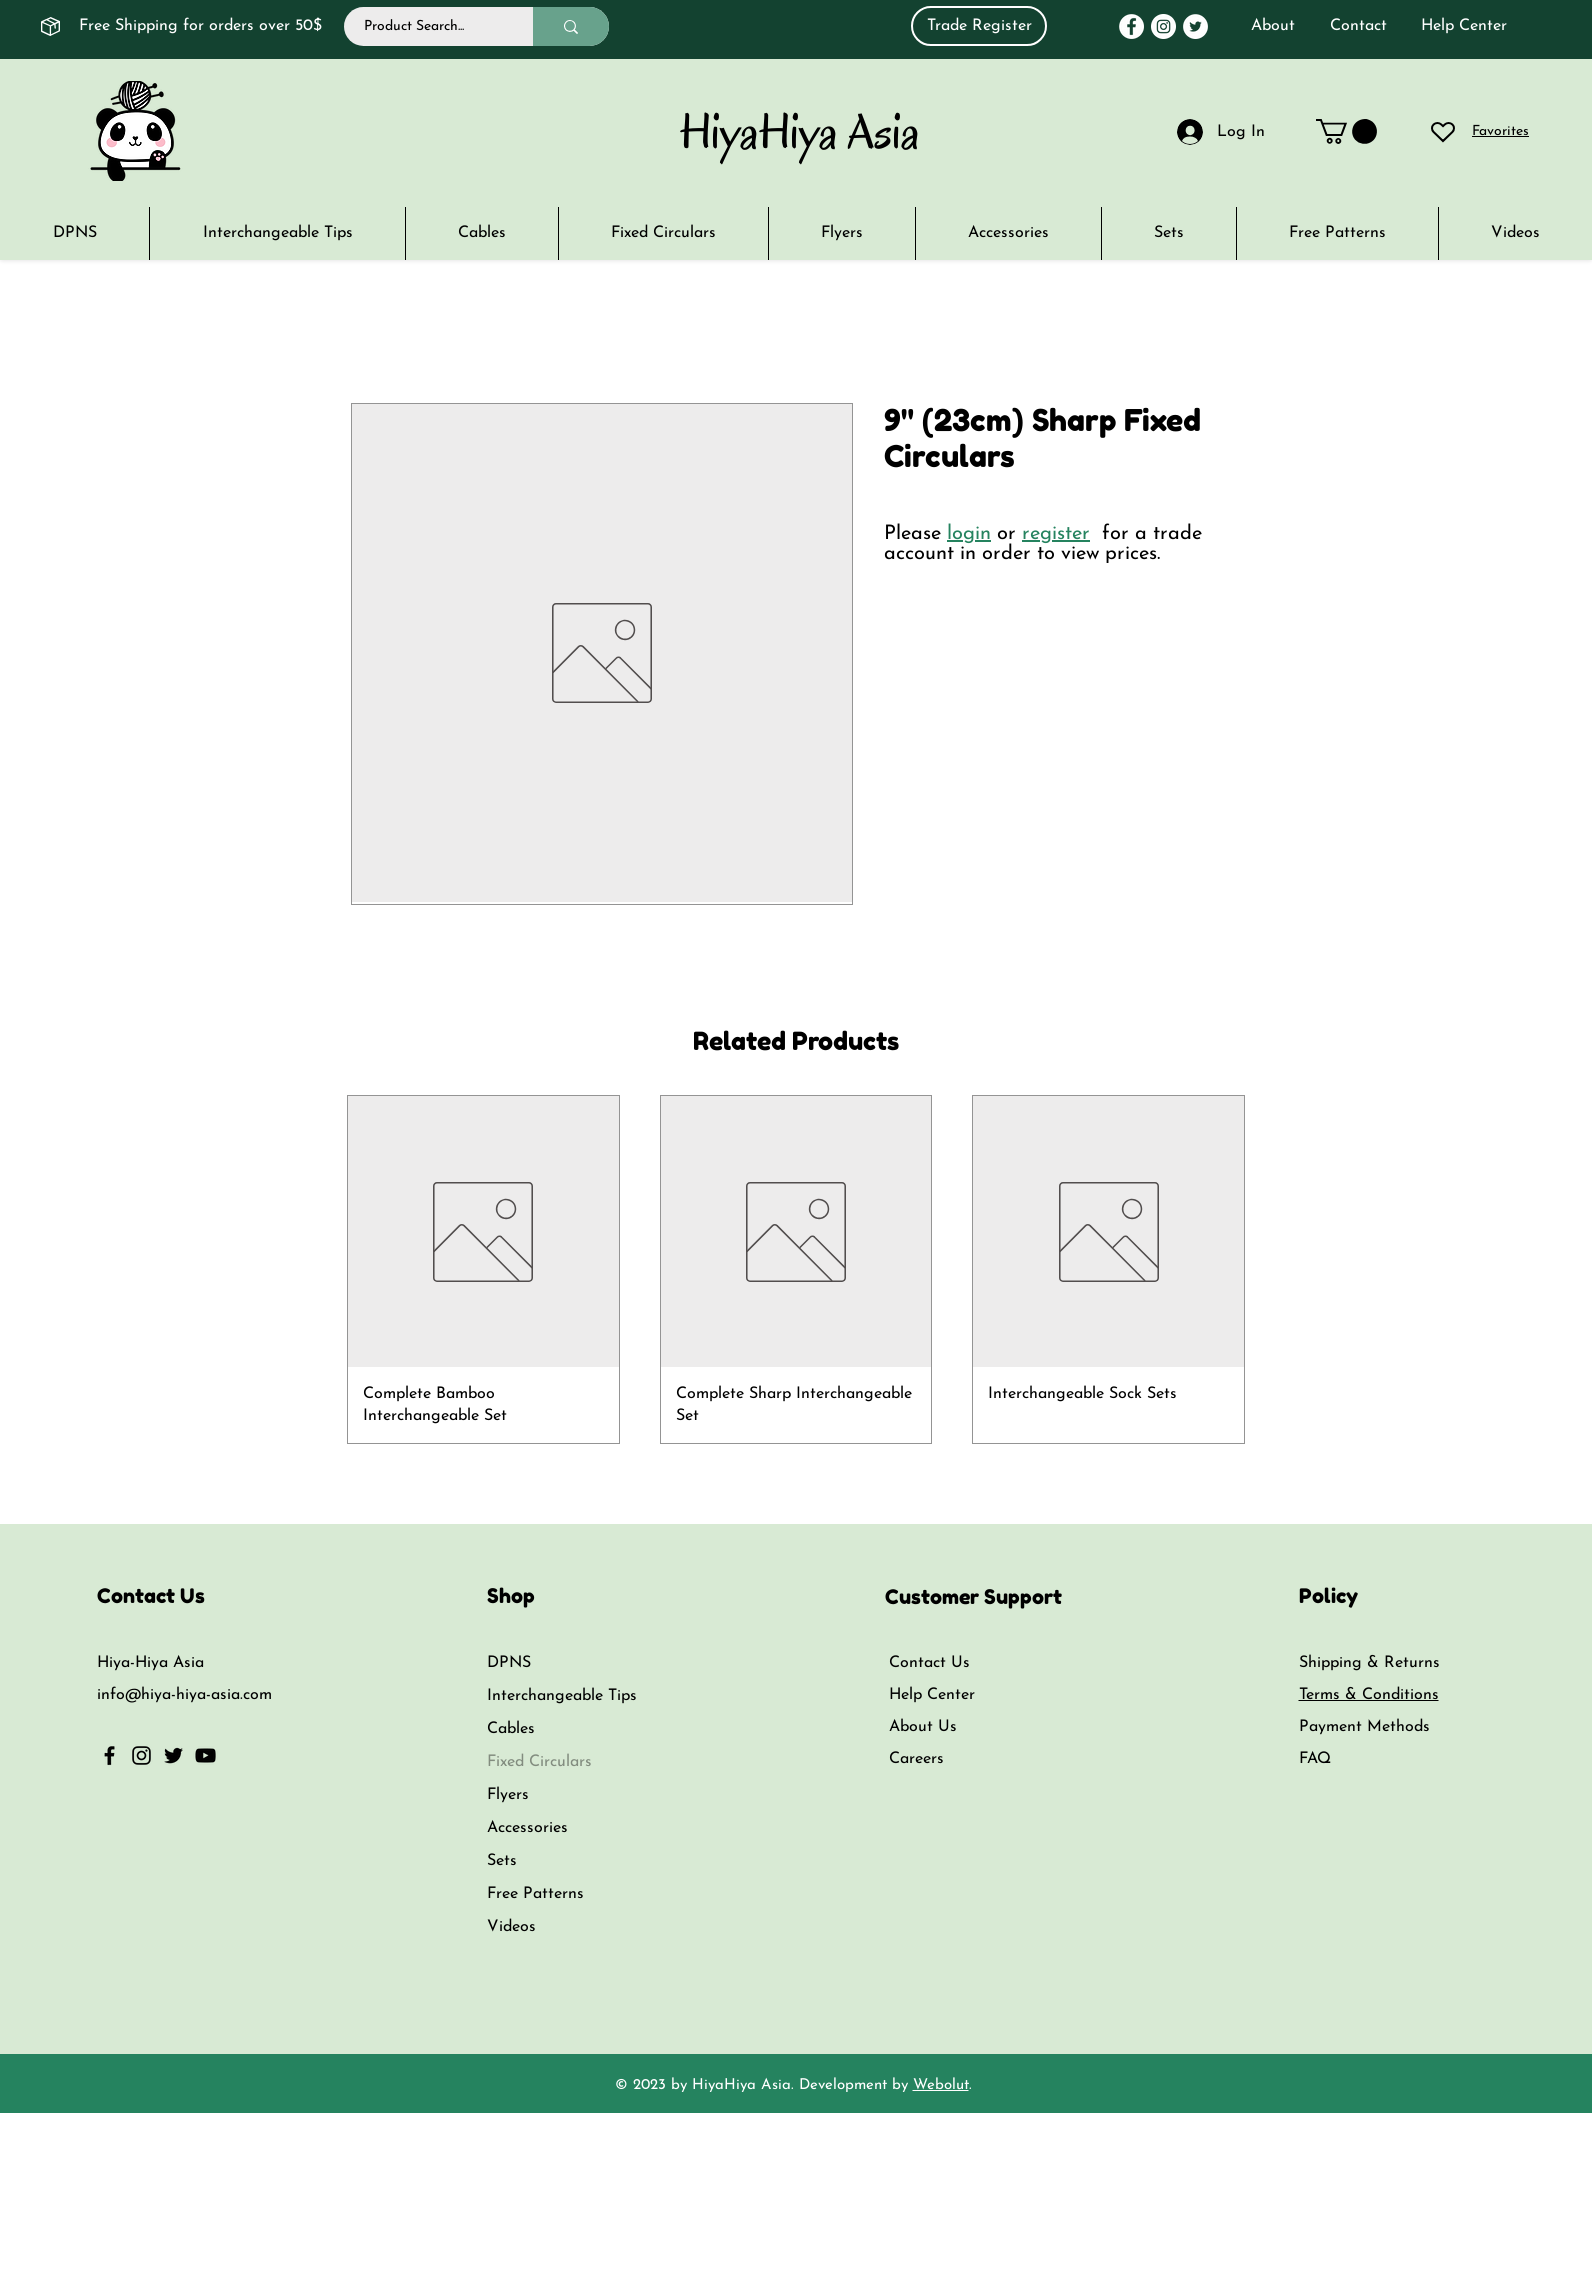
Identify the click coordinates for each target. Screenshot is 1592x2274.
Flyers (508, 1795)
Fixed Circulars (539, 1762)
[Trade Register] (979, 26)
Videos (511, 1927)
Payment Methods (1367, 1727)
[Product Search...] (427, 26)
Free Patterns (535, 1894)
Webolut (941, 2085)
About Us (923, 1727)
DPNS (509, 1663)
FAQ (1315, 1759)
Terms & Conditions (1369, 1695)
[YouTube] (205, 1755)
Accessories (527, 1828)
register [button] (1056, 534)
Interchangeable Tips (562, 1696)
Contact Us (929, 1663)
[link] (1346, 131)
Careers (916, 1759)
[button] (1515, 233)
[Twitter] (1195, 26)
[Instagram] (1163, 26)
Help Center (1464, 26)
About (1273, 26)
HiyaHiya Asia (800, 132)
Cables (511, 1729)
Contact (1358, 26)
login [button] (969, 534)
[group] (796, 1269)
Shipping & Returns (1369, 1663)
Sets (502, 1861)
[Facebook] (1131, 26)
